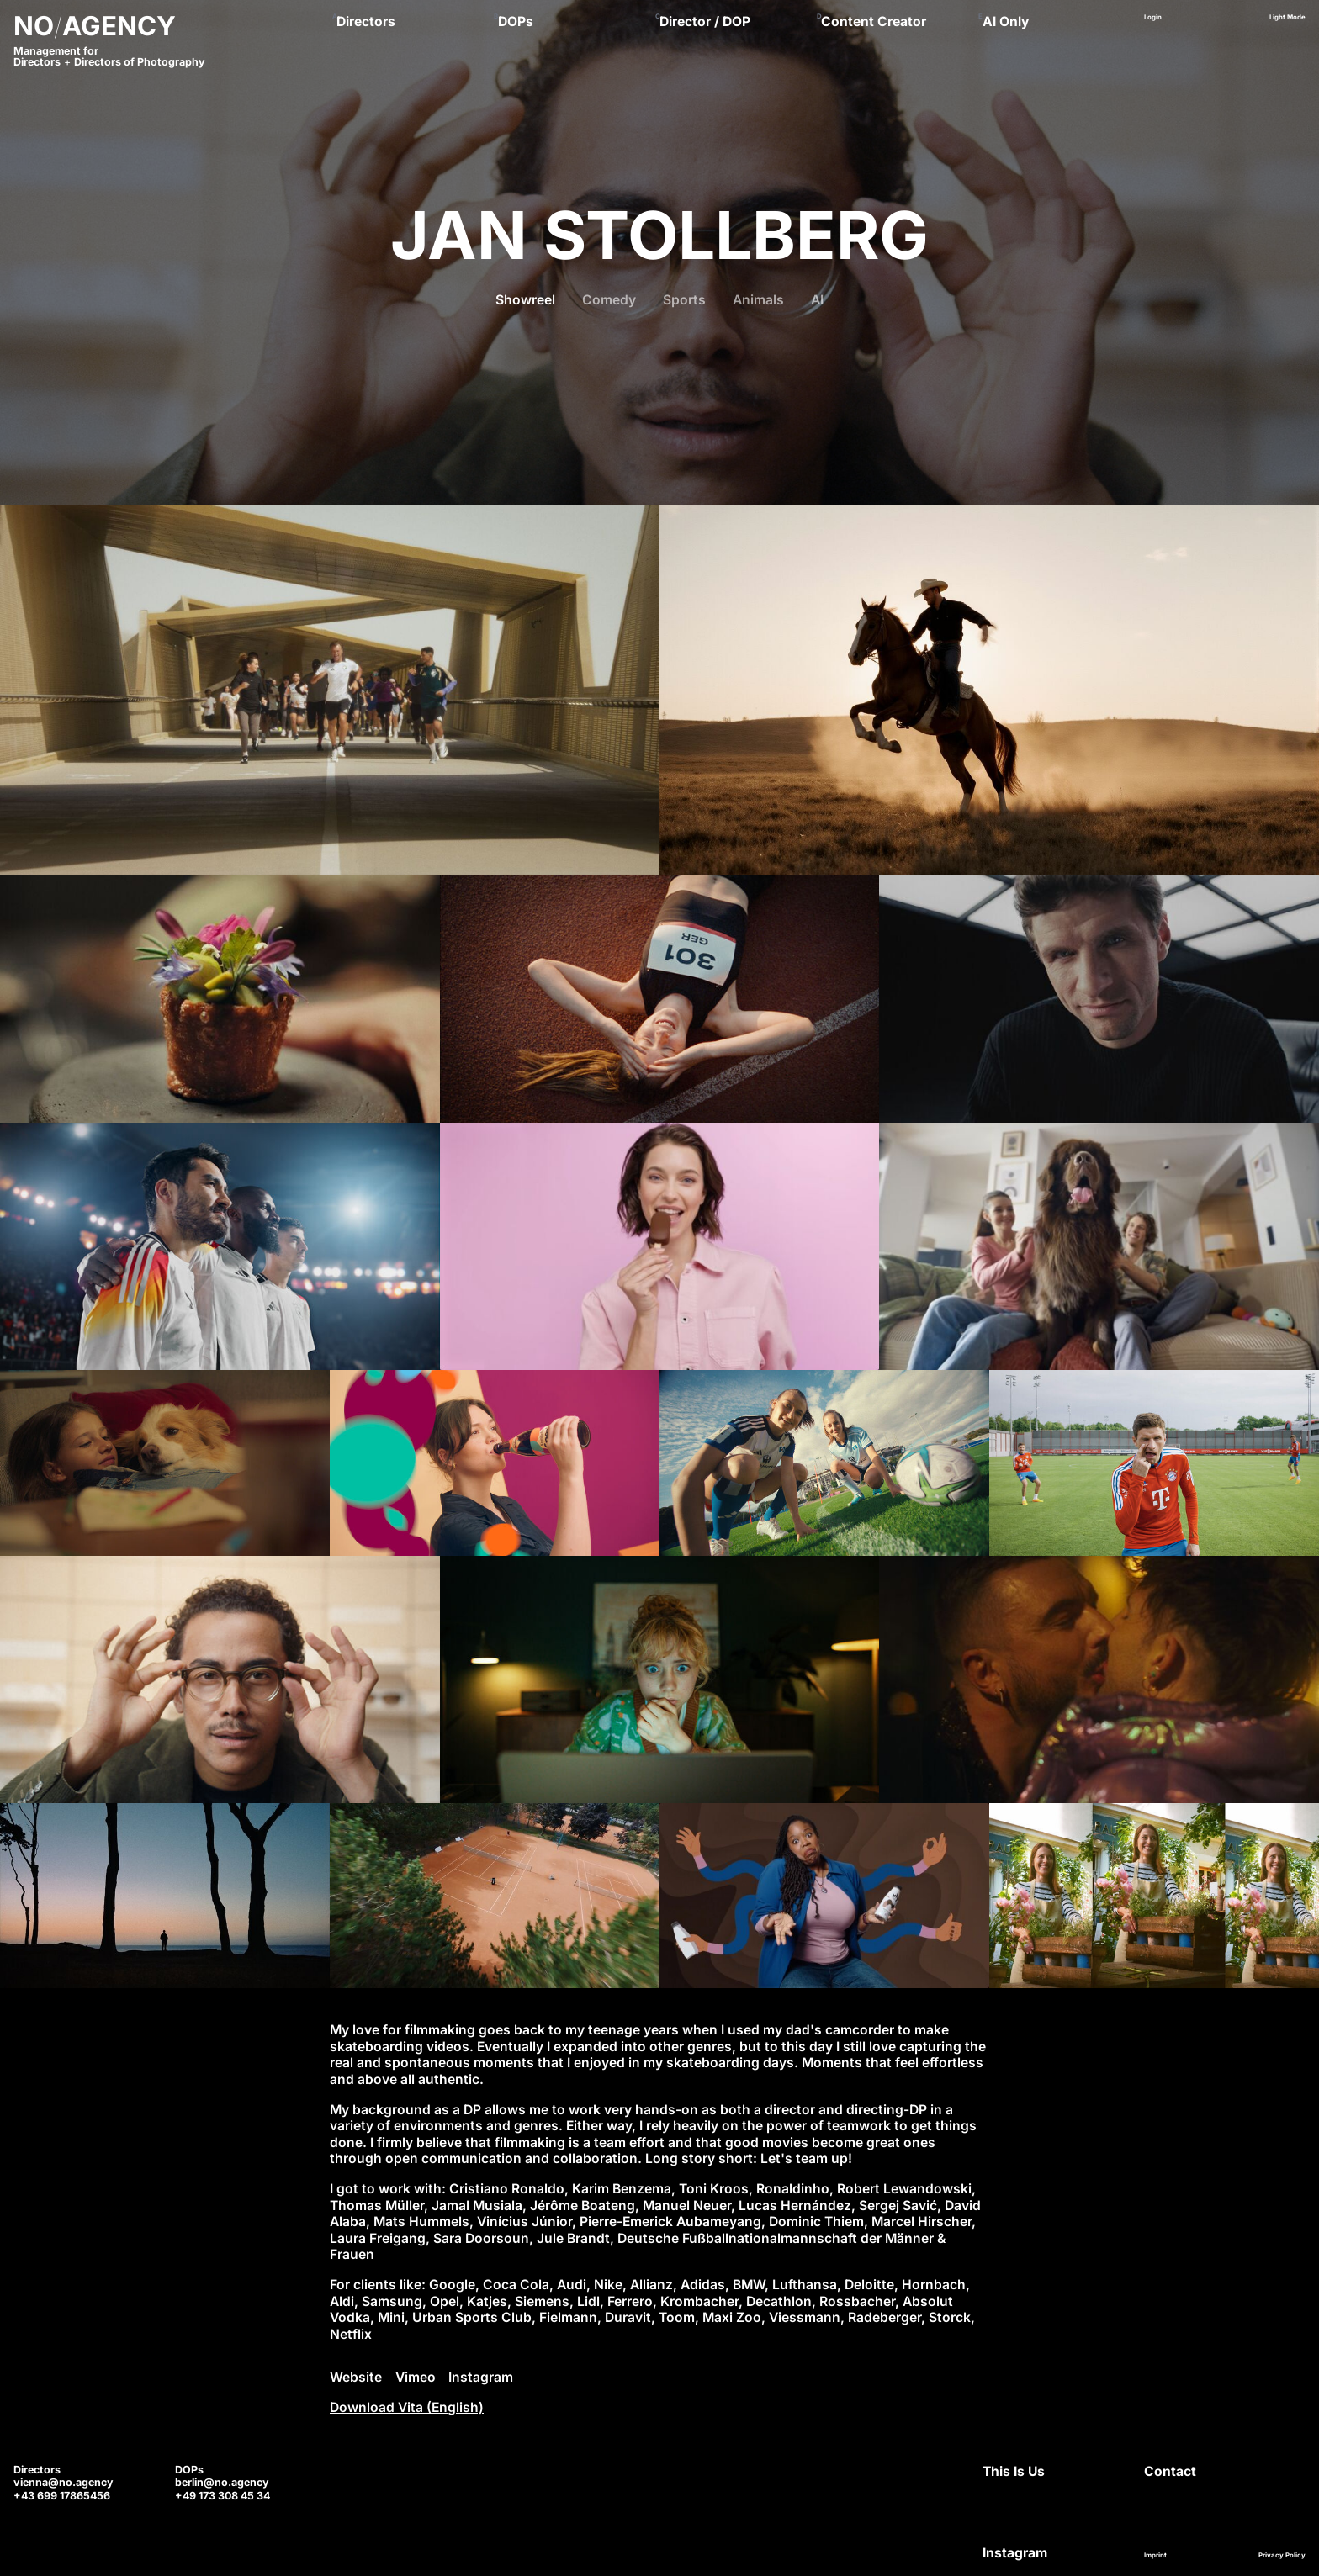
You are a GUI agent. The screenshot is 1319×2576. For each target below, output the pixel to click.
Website (356, 2377)
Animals (758, 300)
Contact (1170, 2471)
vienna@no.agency (63, 2482)
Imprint (1155, 2555)
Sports (684, 300)
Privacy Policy (1282, 2555)
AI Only (1006, 21)
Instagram (480, 2377)
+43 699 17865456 (61, 2495)
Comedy (609, 300)
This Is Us (1014, 2471)
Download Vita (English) (407, 2407)
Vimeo (415, 2377)
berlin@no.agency (222, 2482)
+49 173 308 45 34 (222, 2495)
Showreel (525, 300)
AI (817, 300)
